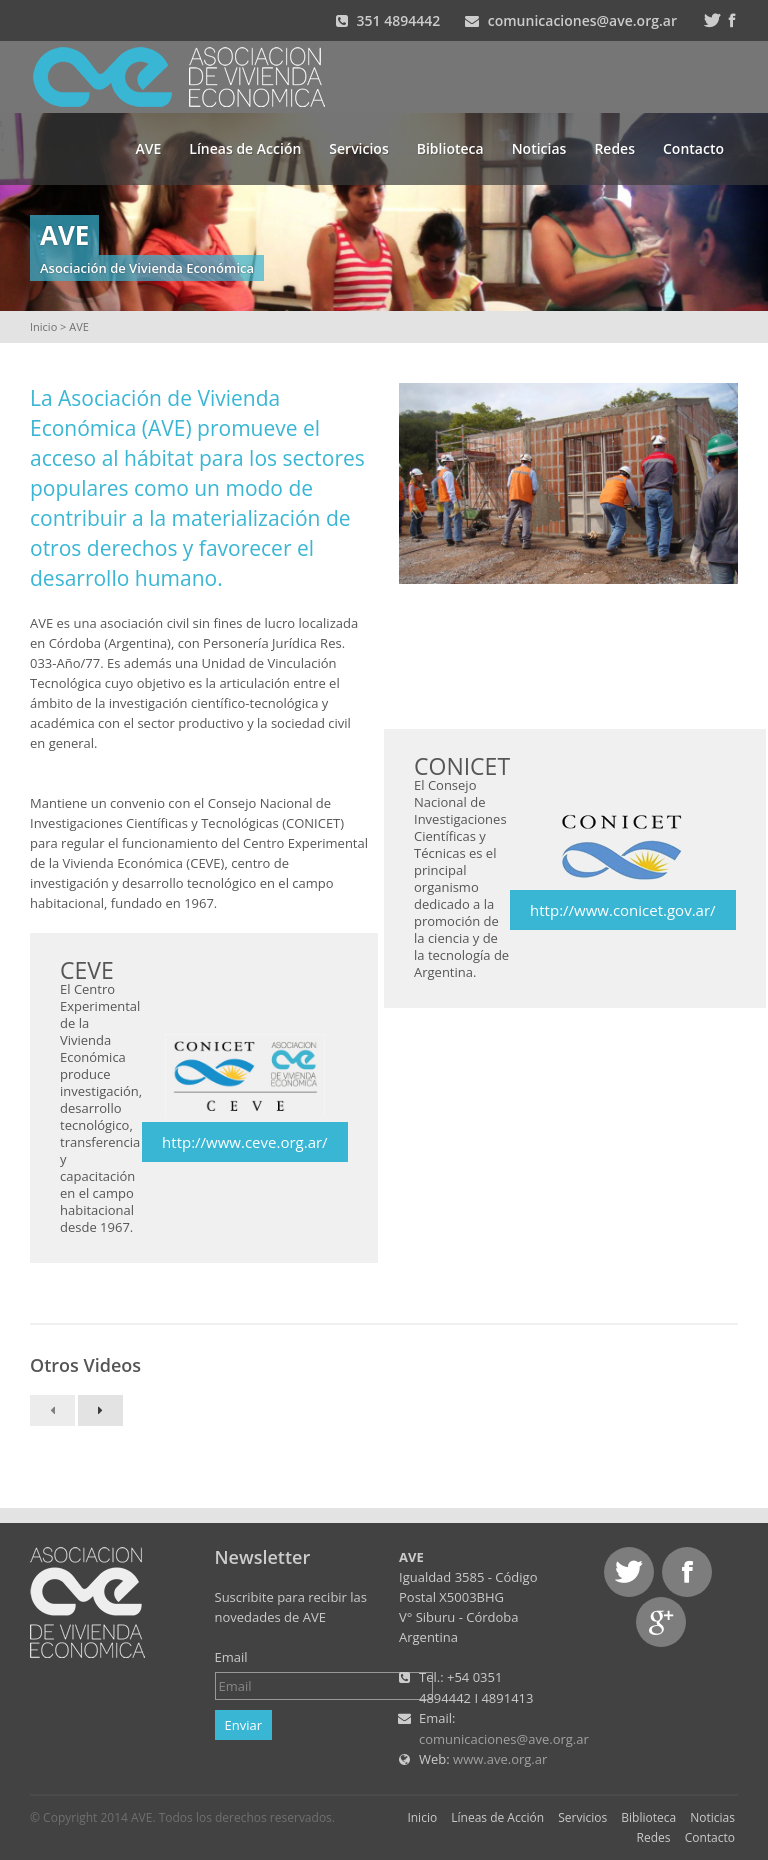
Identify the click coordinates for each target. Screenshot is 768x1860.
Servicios (358, 148)
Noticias (539, 148)
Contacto (693, 148)
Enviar (244, 1725)
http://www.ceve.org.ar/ (245, 1142)
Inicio (43, 326)
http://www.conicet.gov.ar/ (622, 910)
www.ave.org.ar (500, 1759)
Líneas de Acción (245, 148)
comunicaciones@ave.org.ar (582, 20)
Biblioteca (450, 148)
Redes (614, 148)
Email (231, 1657)
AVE (149, 148)
